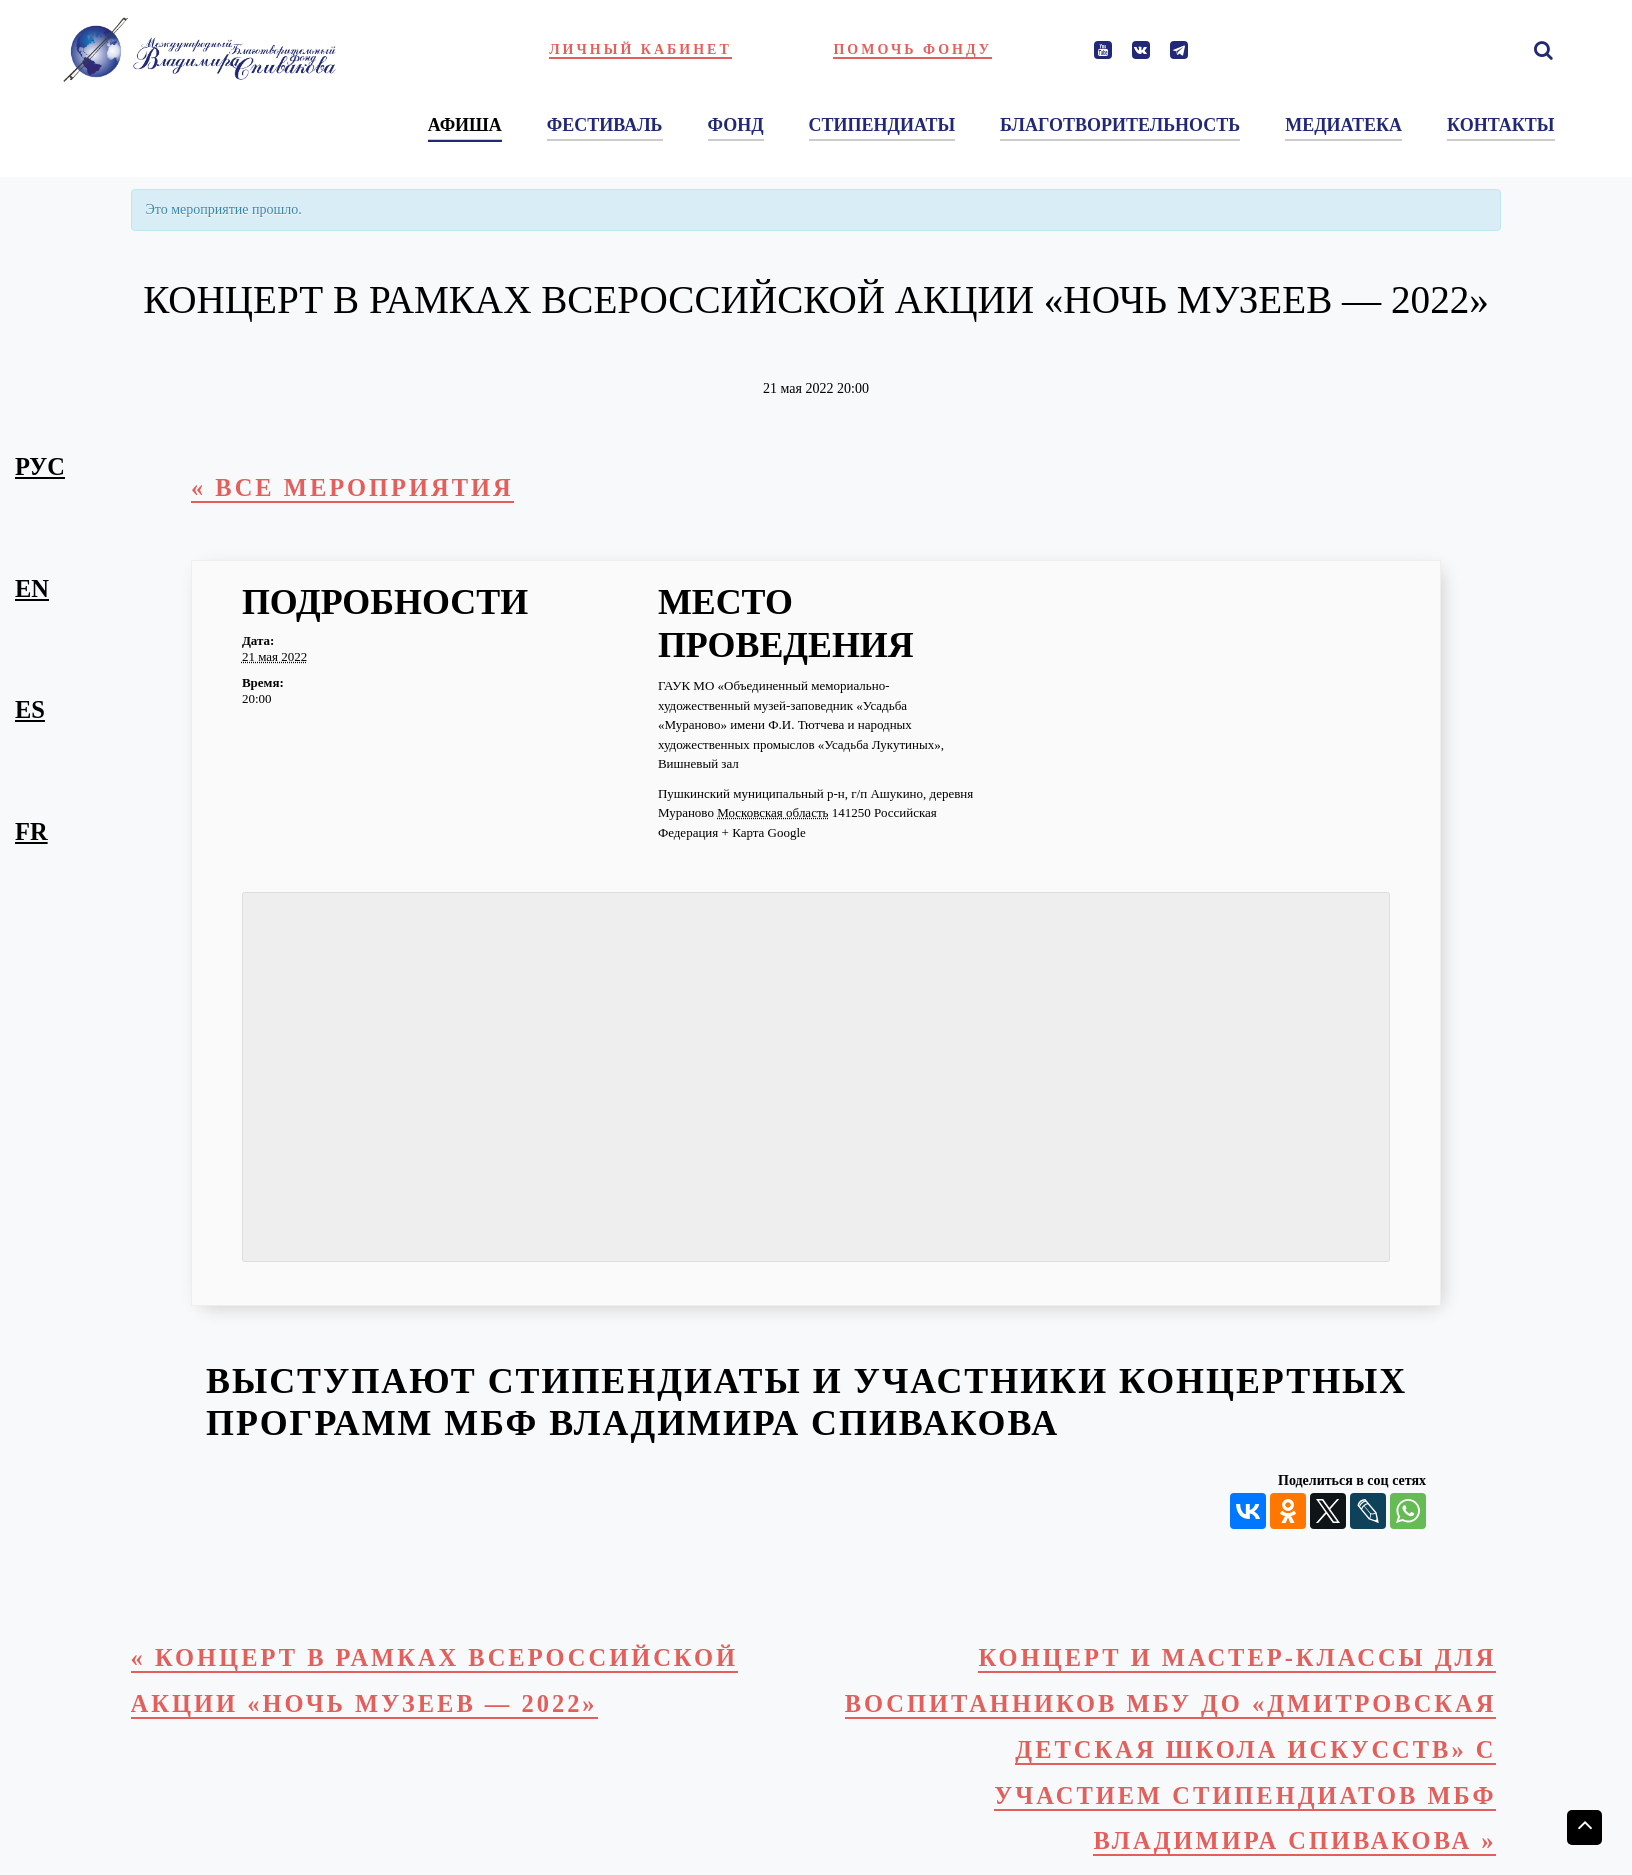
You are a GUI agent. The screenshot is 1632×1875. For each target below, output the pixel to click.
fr (31, 831)
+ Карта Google (764, 832)
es (30, 709)
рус (40, 466)
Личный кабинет (640, 49)
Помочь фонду (912, 49)
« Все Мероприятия (352, 487)
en (32, 588)
